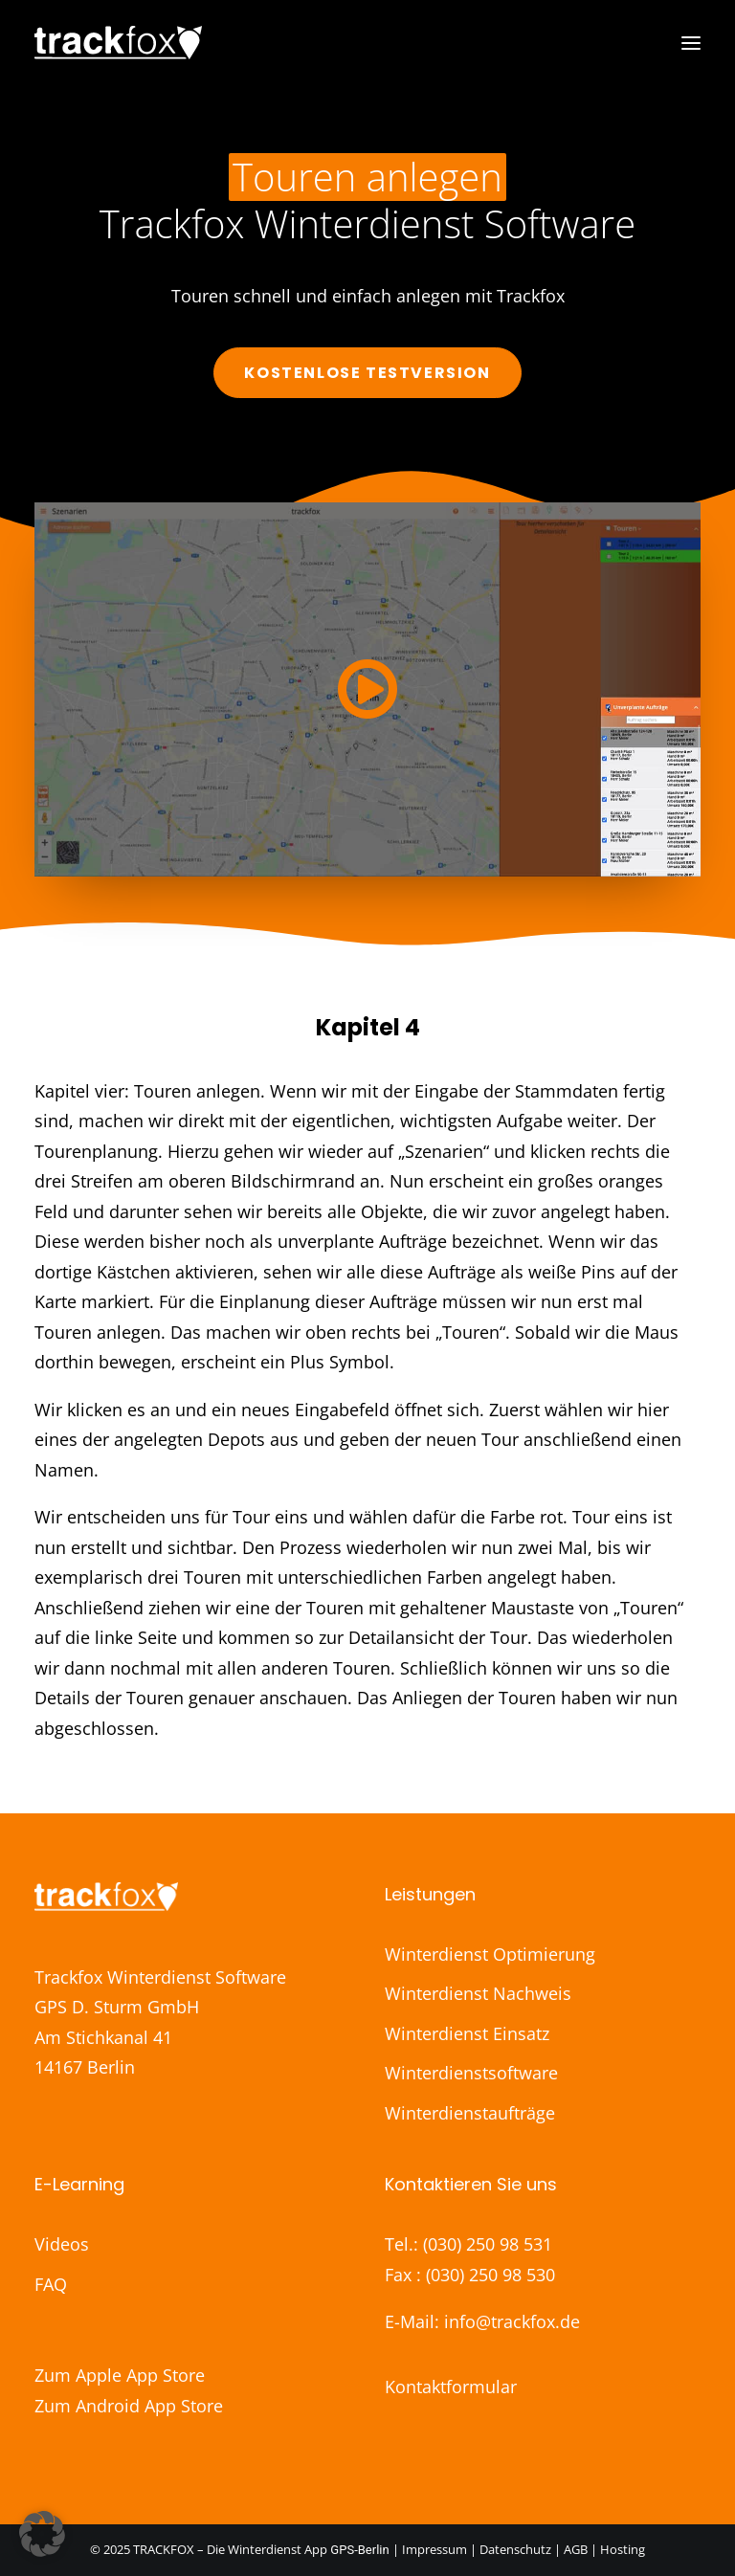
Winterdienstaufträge (470, 2112)
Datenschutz (515, 2549)
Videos (61, 2243)
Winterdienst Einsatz (467, 2033)
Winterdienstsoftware (471, 2072)
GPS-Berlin (359, 2550)
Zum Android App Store (128, 2405)
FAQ (50, 2284)
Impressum (436, 2549)
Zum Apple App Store (119, 2375)
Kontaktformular (451, 2386)
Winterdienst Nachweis (478, 1993)
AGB (576, 2549)
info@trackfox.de (512, 2321)
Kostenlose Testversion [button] (367, 373)
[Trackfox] (118, 42)
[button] (691, 42)
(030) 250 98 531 (487, 2243)
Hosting (622, 2549)
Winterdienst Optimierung (490, 1954)
